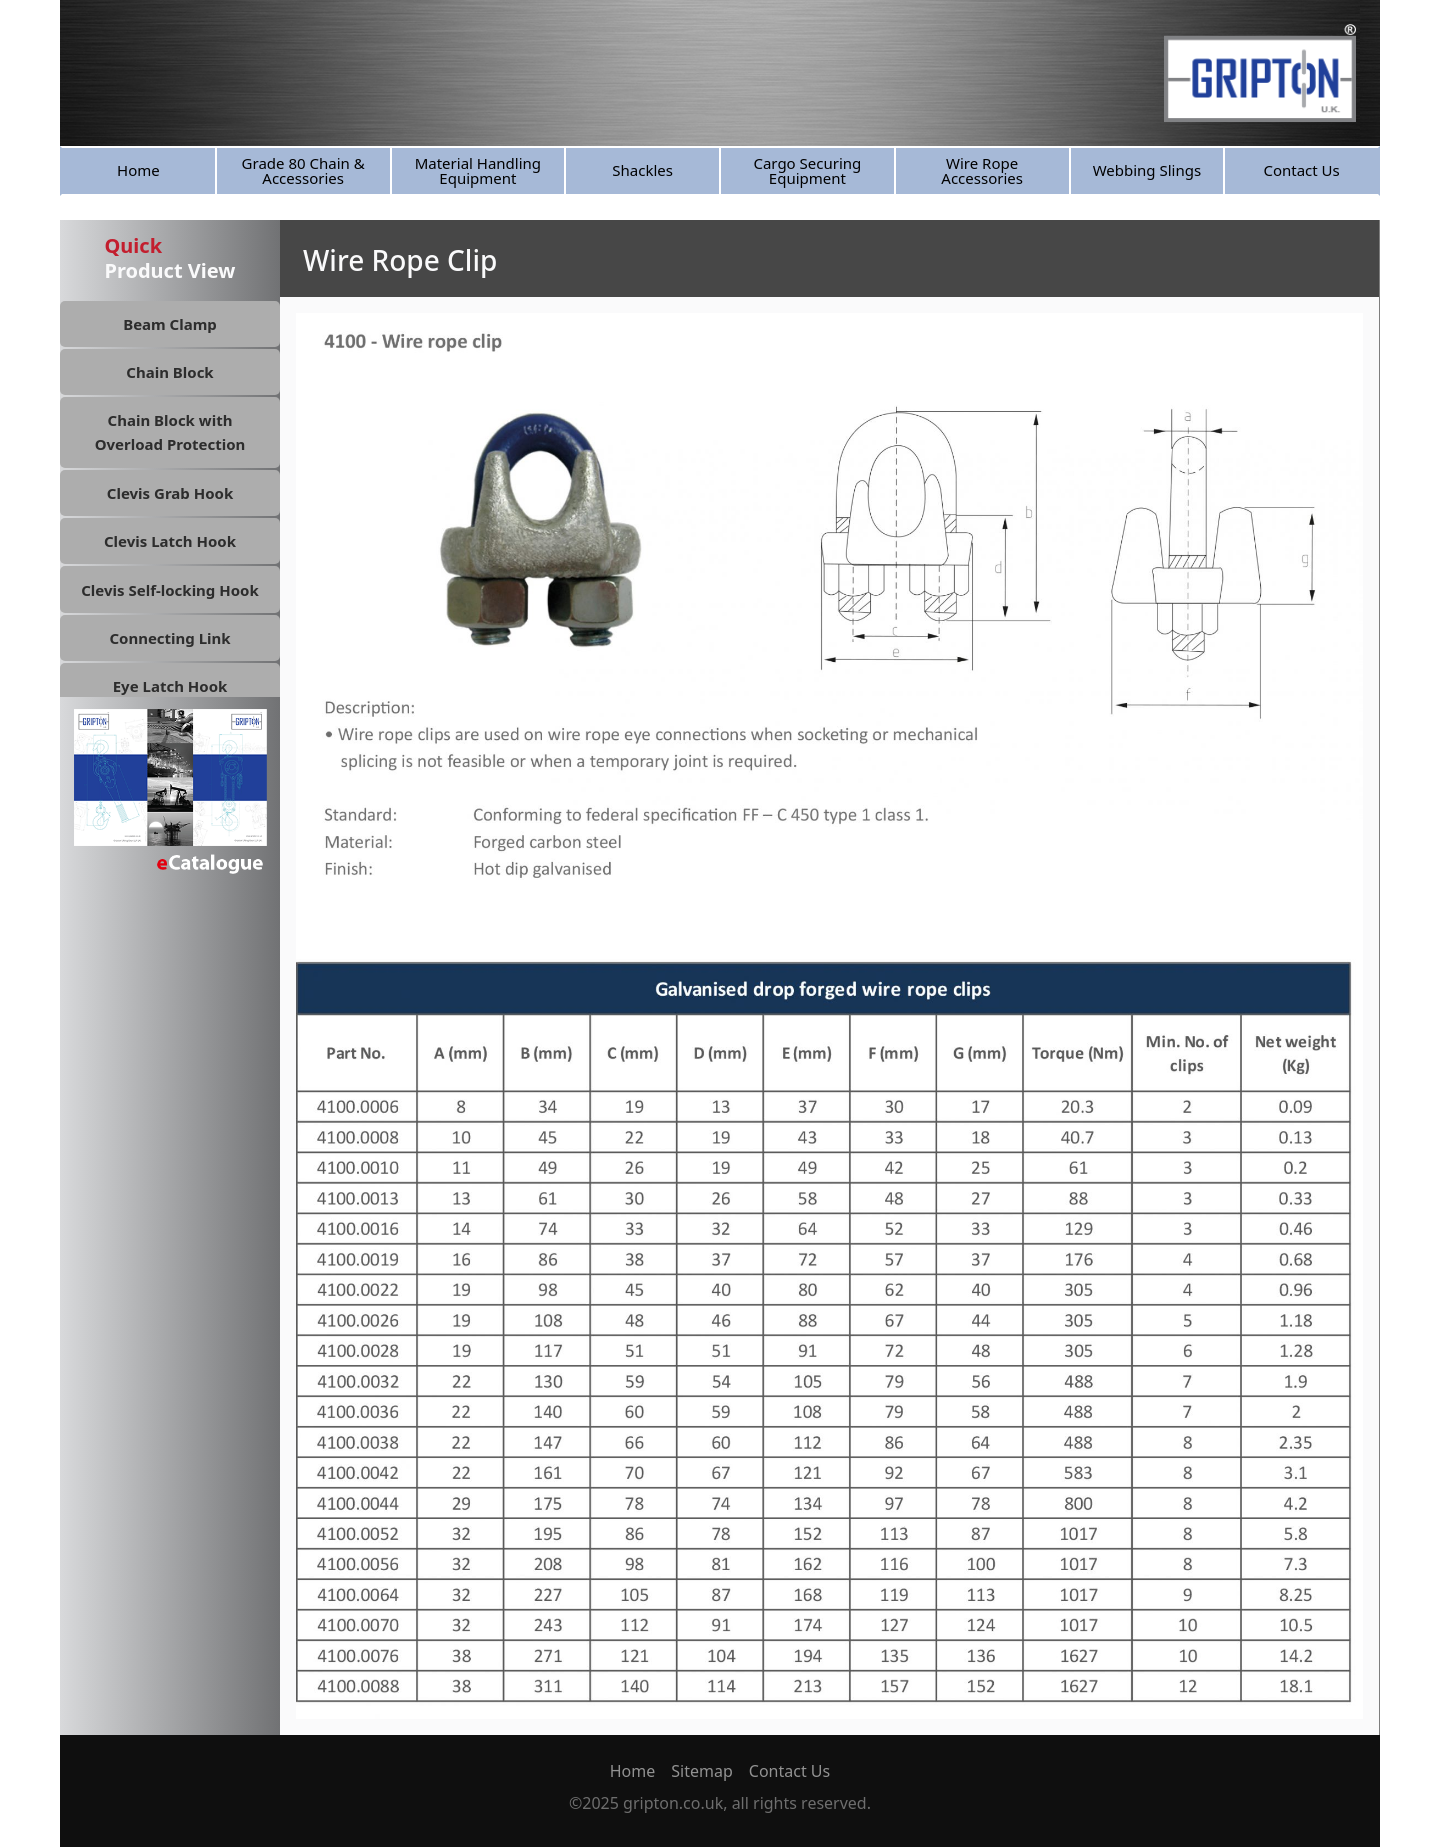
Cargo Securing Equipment (807, 170)
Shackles (642, 170)
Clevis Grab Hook (170, 493)
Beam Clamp (170, 324)
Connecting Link (169, 638)
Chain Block (169, 372)
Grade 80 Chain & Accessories (303, 170)
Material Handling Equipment (478, 170)
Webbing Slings (1147, 170)
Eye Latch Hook (170, 686)
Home (138, 170)
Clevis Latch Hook (170, 541)
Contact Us (1301, 170)
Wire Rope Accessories (982, 170)
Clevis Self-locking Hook (170, 590)
